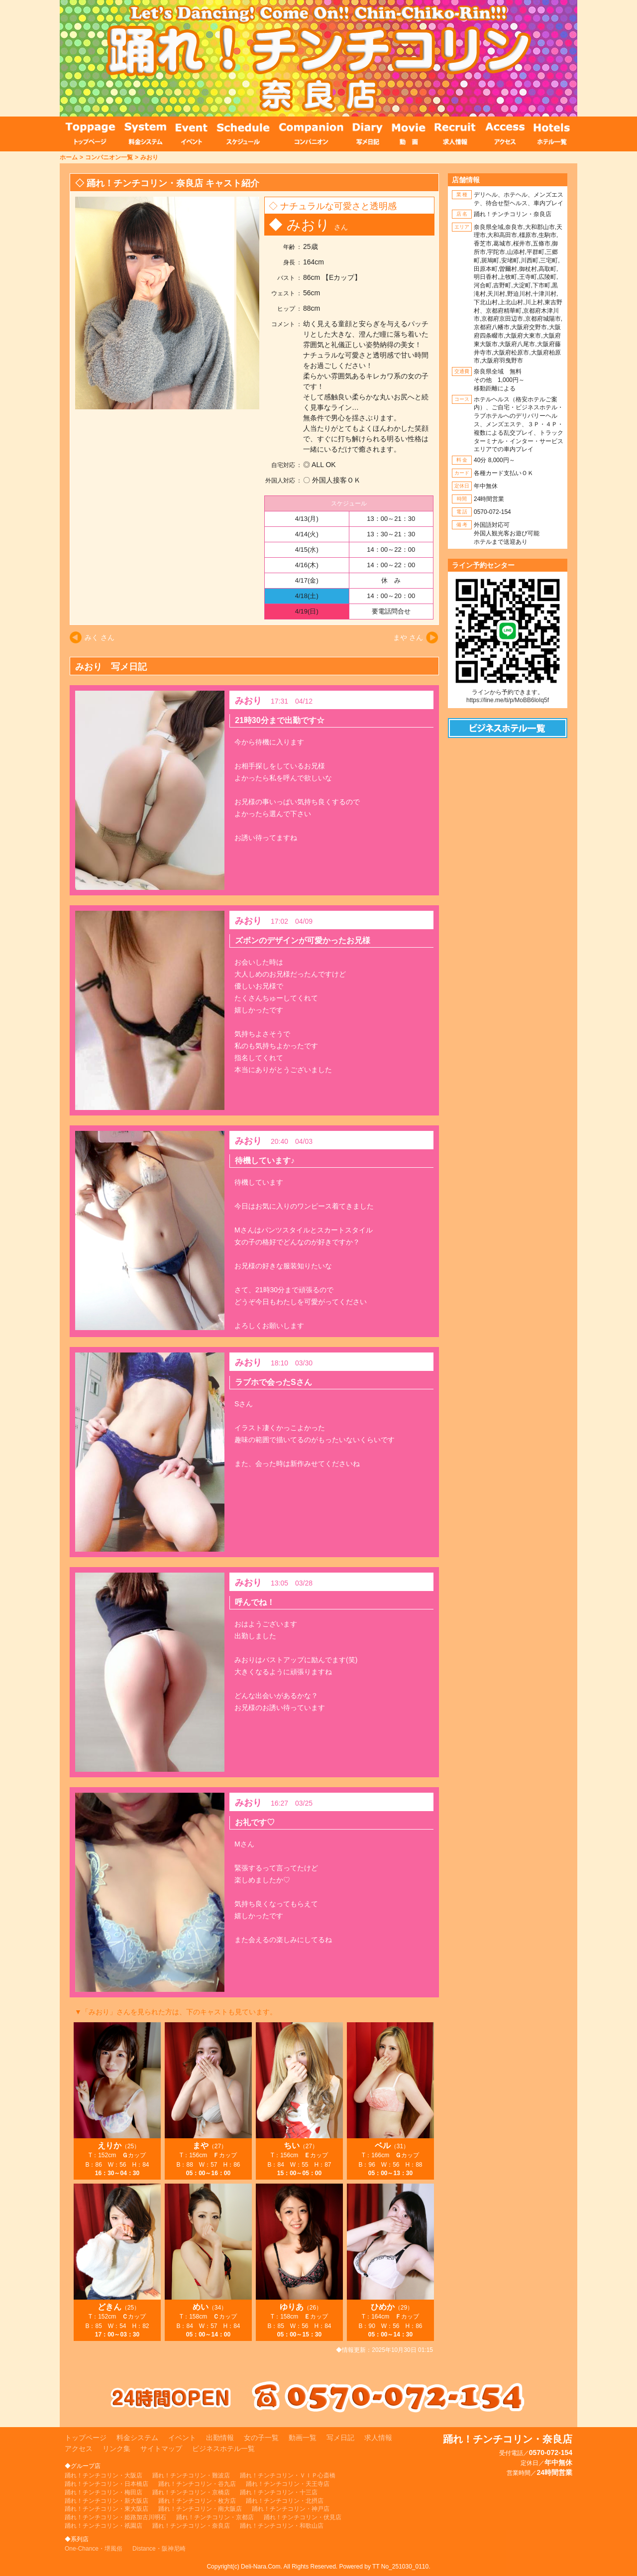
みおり (149, 157)
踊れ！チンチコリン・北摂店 (284, 2500)
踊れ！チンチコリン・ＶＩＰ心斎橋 (287, 2475)
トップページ (85, 2438)
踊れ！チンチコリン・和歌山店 (281, 2525)
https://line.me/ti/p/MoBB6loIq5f (507, 700)
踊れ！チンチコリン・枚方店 (197, 2500)
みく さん (99, 637)
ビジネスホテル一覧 (223, 2449)
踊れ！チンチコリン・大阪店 (103, 2475)
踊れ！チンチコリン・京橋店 (191, 2492)
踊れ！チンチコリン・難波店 (191, 2475)
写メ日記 (340, 2438)
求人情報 (378, 2438)
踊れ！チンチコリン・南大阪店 (200, 2508)
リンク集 (116, 2449)
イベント (182, 2438)
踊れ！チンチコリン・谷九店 (197, 2483)
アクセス (79, 2449)
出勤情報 (220, 2438)
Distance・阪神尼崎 (159, 2548)
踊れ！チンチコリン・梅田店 (103, 2492)
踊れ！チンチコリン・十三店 (279, 2492)
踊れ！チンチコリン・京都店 (215, 2517)
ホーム (69, 157)
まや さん (408, 637)
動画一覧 (303, 2438)
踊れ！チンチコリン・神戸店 (290, 2508)
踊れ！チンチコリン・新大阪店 (106, 2500)
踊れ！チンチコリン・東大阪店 (106, 2508)
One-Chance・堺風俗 (93, 2548)
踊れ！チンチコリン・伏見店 (302, 2517)
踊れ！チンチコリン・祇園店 (103, 2525)
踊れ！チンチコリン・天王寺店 (287, 2483)
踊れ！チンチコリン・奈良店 (191, 2525)
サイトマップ (161, 2449)
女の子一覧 (261, 2438)
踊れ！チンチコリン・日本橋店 (106, 2483)
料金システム (137, 2438)
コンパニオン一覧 (109, 157)
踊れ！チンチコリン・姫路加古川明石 (115, 2517)
